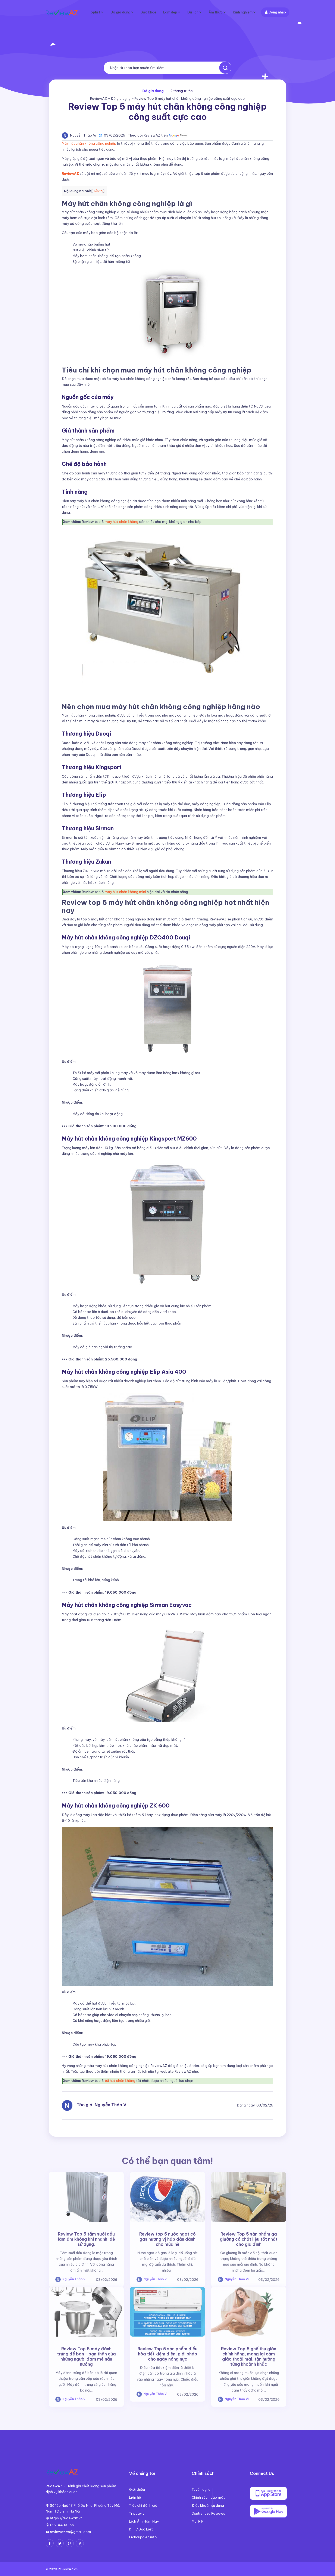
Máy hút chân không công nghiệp (89, 143)
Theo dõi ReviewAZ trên (158, 135)
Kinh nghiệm (243, 12)
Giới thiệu (137, 2489)
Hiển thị (98, 191)
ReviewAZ (98, 98)
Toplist (94, 12)
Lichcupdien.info (143, 2537)
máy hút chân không (121, 522)
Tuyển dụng (201, 2489)
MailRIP (197, 2521)
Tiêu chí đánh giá (143, 2505)
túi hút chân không (120, 2080)
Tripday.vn (137, 2513)
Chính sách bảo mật (208, 2497)
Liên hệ (135, 2497)
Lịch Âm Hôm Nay (144, 2521)
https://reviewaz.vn (66, 2518)
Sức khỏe (148, 12)
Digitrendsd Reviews (208, 2513)
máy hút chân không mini (125, 892)
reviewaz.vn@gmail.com (70, 2532)
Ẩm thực (216, 12)
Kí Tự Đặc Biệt (141, 2529)
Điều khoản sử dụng (208, 2505)
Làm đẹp (170, 12)
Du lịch (192, 12)
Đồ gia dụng (120, 12)
